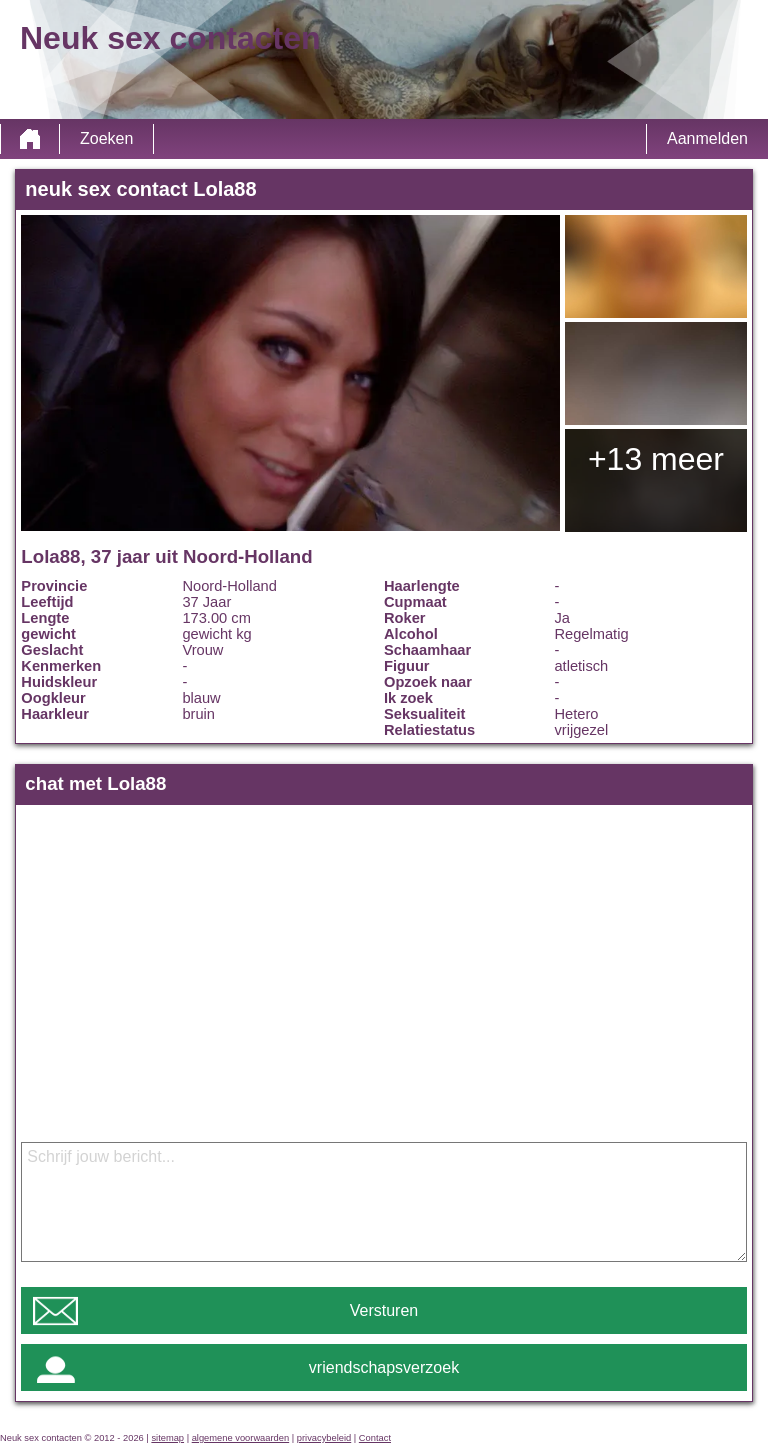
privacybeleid (324, 1438)
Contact (375, 1438)
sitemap (167, 1438)
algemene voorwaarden (241, 1438)
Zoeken (106, 138)
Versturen (384, 1310)
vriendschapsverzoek (384, 1367)
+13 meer (656, 459)
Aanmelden (707, 138)
